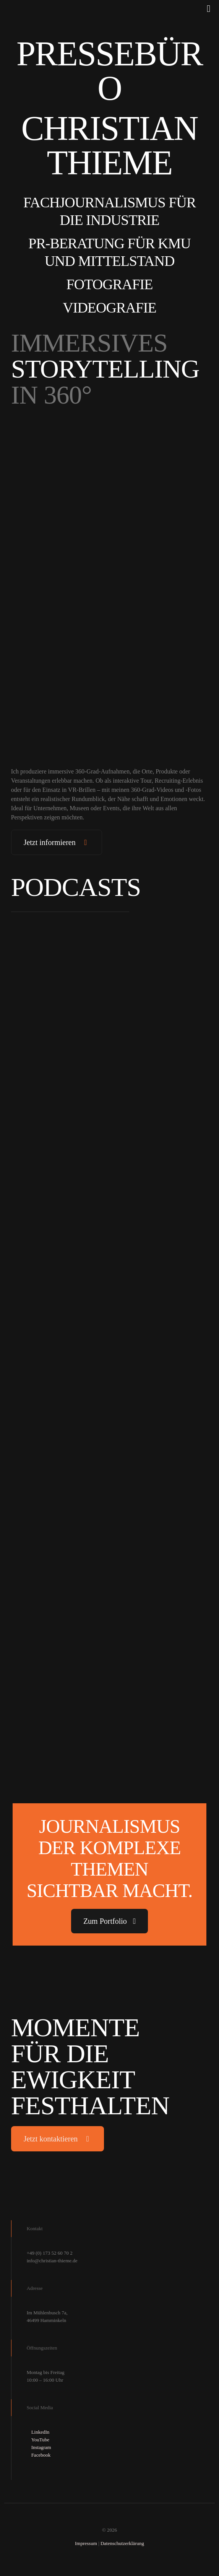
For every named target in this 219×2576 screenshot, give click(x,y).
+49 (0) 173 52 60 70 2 (50, 2253)
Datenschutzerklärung (122, 2543)
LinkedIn (40, 2432)
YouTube (40, 2439)
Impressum (86, 2543)
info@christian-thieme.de (52, 2260)
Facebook (41, 2455)
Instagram (41, 2447)
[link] (109, 472)
